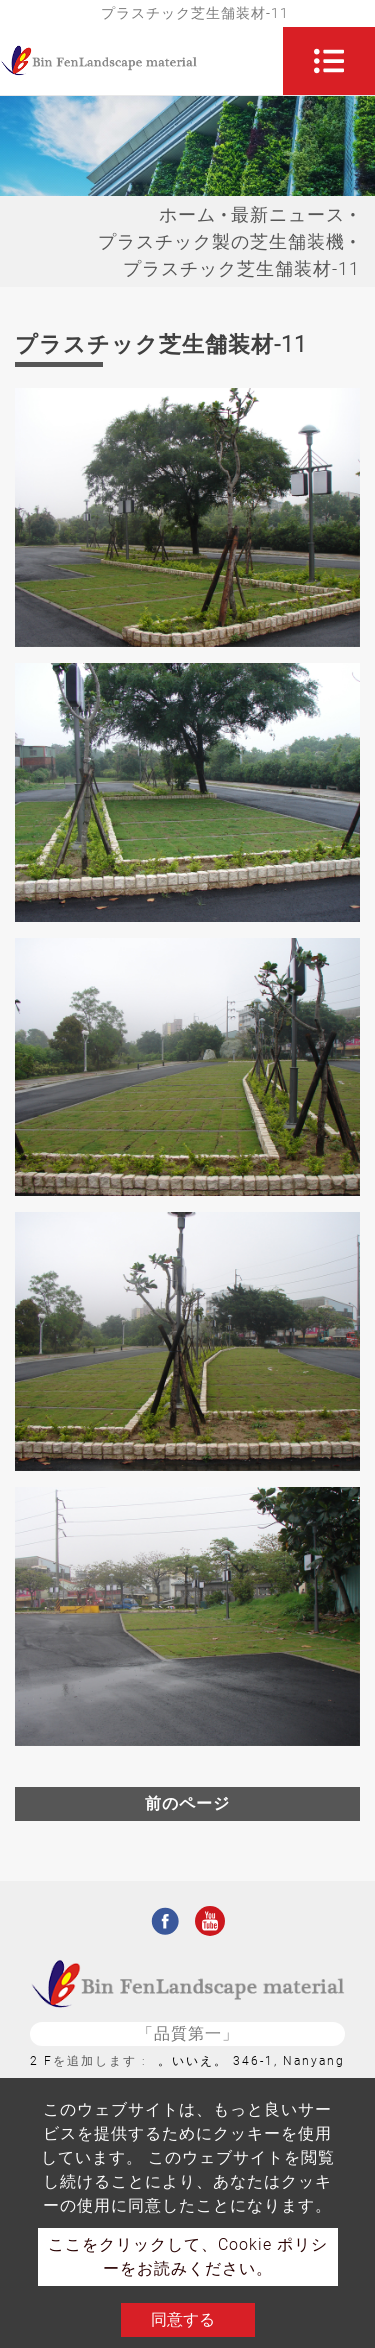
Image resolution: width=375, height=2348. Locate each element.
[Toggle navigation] (329, 61)
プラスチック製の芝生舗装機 (221, 241)
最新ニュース (288, 214)
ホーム (187, 214)
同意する (183, 2319)
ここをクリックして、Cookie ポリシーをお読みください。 (188, 2256)
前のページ (187, 1803)
